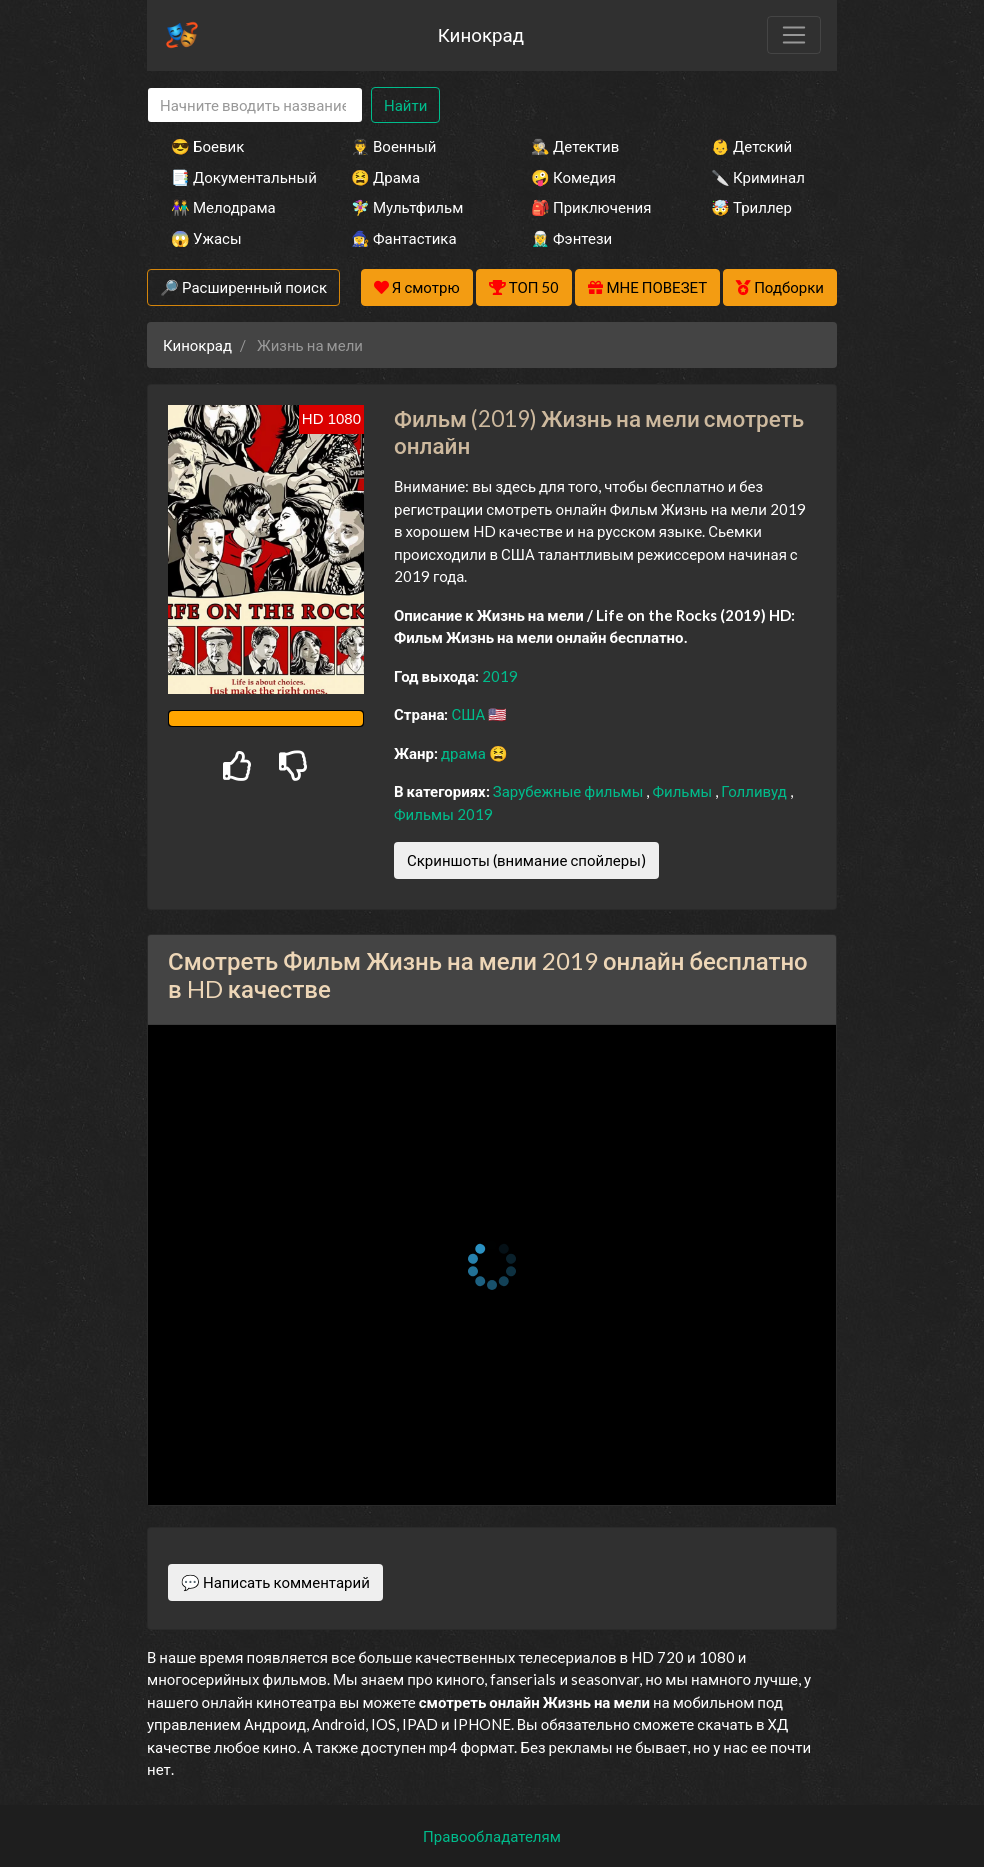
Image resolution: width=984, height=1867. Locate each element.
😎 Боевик (207, 146)
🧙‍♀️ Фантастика (404, 238)
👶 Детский (751, 146)
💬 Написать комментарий (275, 1582)
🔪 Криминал (758, 177)
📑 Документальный (234, 177)
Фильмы (683, 791)
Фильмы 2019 (443, 814)
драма (465, 753)
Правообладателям (492, 1836)
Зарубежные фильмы (570, 791)
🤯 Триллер (751, 207)
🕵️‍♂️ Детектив (575, 146)
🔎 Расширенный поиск (243, 287)
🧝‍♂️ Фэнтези (571, 238)
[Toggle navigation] (794, 35)
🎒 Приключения (591, 207)
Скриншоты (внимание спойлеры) (526, 860)
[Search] (255, 105)
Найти (405, 105)
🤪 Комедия (573, 177)
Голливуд (755, 791)
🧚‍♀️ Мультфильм (407, 207)
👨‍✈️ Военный (393, 146)
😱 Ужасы (206, 238)
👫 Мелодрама (223, 207)
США (469, 714)
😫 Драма (385, 177)
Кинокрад (481, 34)
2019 (500, 676)
